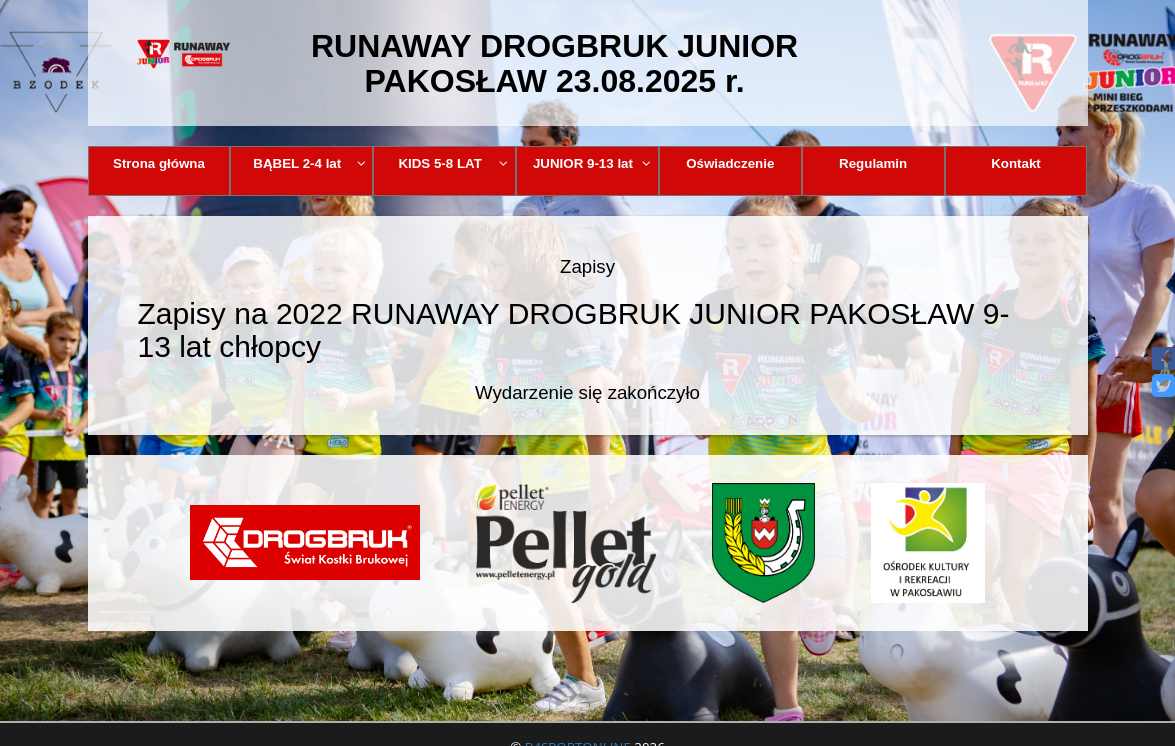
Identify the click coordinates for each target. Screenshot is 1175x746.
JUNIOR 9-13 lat (592, 163)
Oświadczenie (730, 163)
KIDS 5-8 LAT (453, 163)
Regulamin (873, 163)
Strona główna (159, 163)
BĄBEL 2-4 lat (309, 163)
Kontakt (1016, 163)
